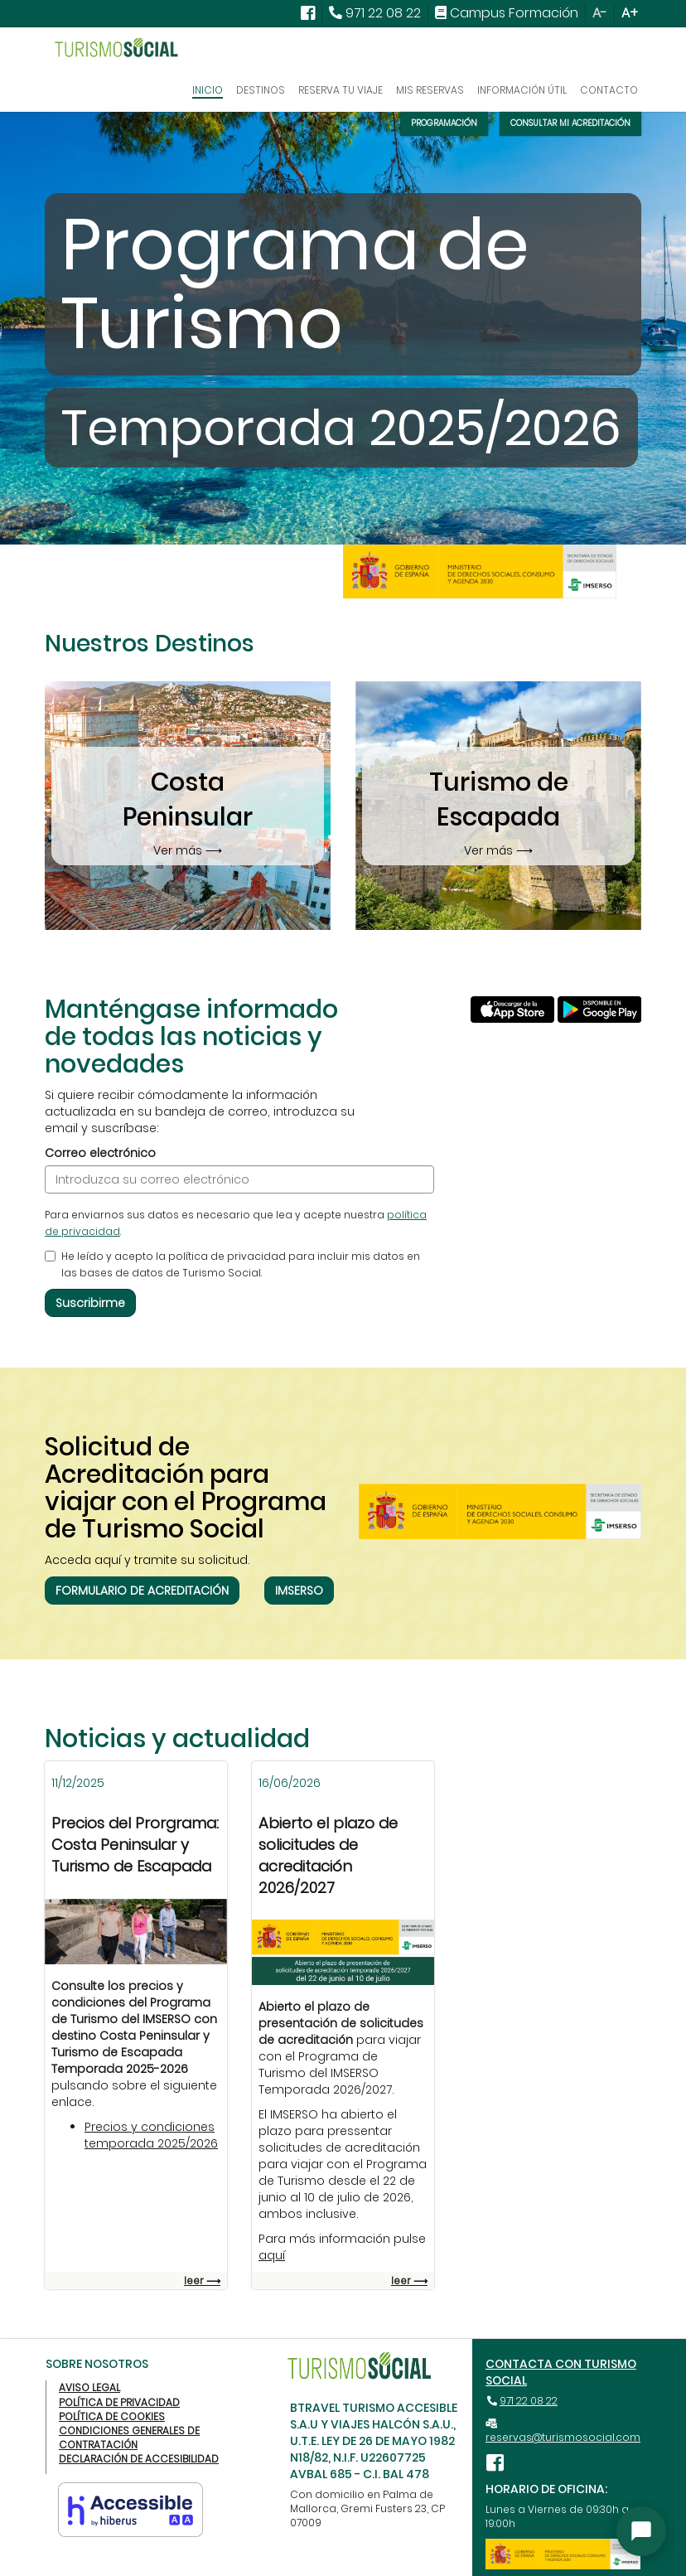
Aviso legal (89, 2387)
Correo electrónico (100, 1153)
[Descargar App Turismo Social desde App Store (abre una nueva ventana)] (512, 1000)
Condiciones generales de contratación (129, 2437)
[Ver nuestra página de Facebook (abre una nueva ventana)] (498, 2462)
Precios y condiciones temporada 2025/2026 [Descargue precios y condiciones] (151, 2135)
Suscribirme (90, 1303)
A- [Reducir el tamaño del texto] (599, 13)
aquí (271, 2255)
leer (202, 2280)
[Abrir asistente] (641, 2531)
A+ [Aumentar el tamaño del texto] (629, 13)
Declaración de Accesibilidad (139, 2459)
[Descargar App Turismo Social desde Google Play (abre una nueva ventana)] (599, 1000)
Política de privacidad (119, 2402)
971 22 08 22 (529, 2401)
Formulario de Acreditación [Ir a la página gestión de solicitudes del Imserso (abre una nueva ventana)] (142, 1590)
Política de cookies (112, 2416)
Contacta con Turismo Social (561, 2372)
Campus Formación (516, 12)
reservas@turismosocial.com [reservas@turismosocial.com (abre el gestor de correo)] (563, 2437)
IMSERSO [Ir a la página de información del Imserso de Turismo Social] (299, 1590)
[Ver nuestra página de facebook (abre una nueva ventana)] (308, 13)
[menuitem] (307, 12)
